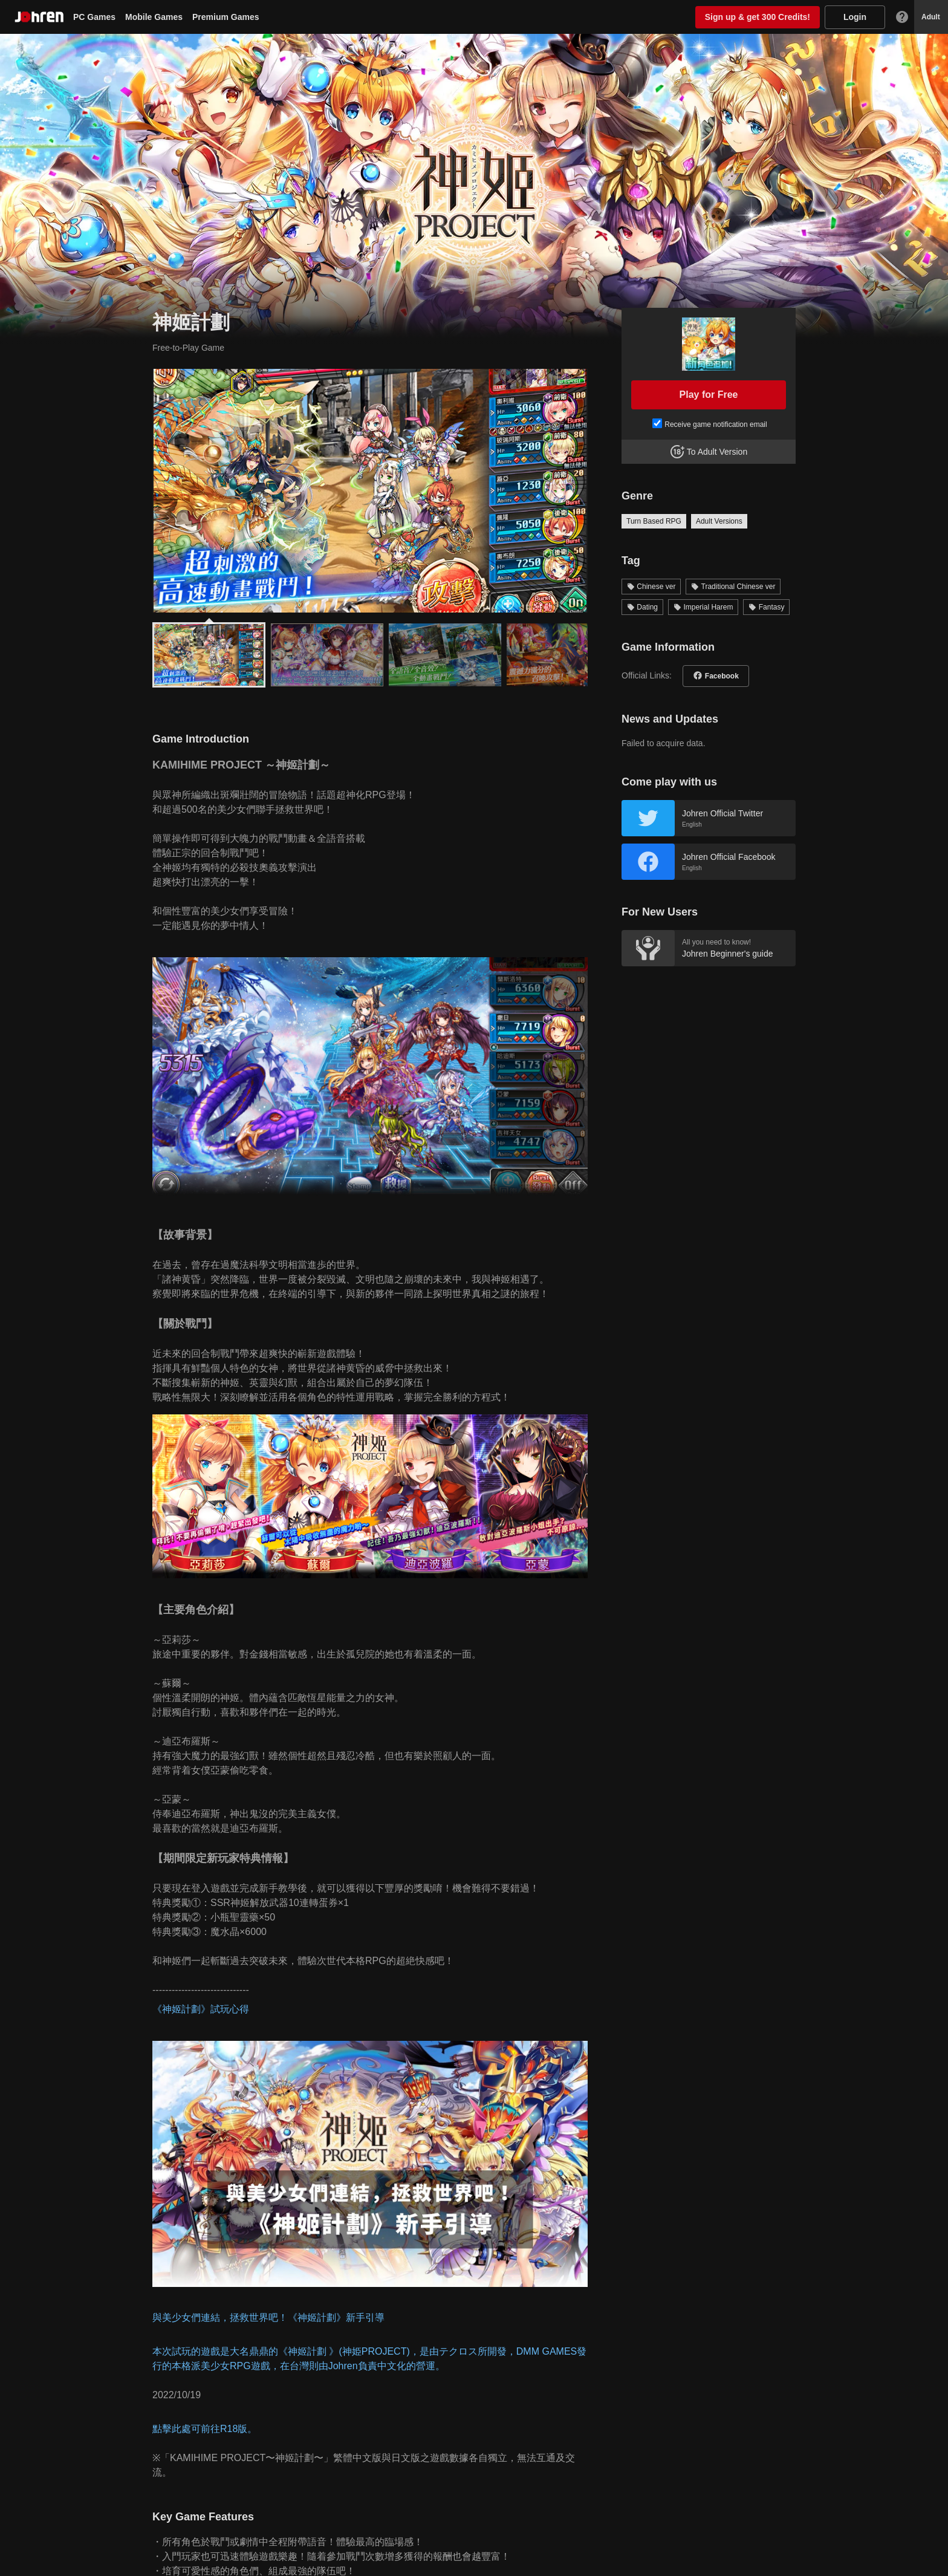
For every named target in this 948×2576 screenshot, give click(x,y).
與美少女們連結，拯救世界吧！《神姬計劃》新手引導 (268, 2317)
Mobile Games (154, 17)
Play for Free (709, 394)
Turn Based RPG (653, 521)
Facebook (722, 676)
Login (854, 17)
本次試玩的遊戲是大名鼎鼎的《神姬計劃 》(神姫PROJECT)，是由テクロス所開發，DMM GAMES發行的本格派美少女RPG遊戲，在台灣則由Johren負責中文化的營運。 (369, 2358)
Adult (930, 17)
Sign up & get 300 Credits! (757, 17)
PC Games (94, 17)
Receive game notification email (715, 424)
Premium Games (225, 17)
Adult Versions (719, 521)
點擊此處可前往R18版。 (204, 2429)
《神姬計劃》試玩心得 (200, 2009)
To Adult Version (717, 452)
